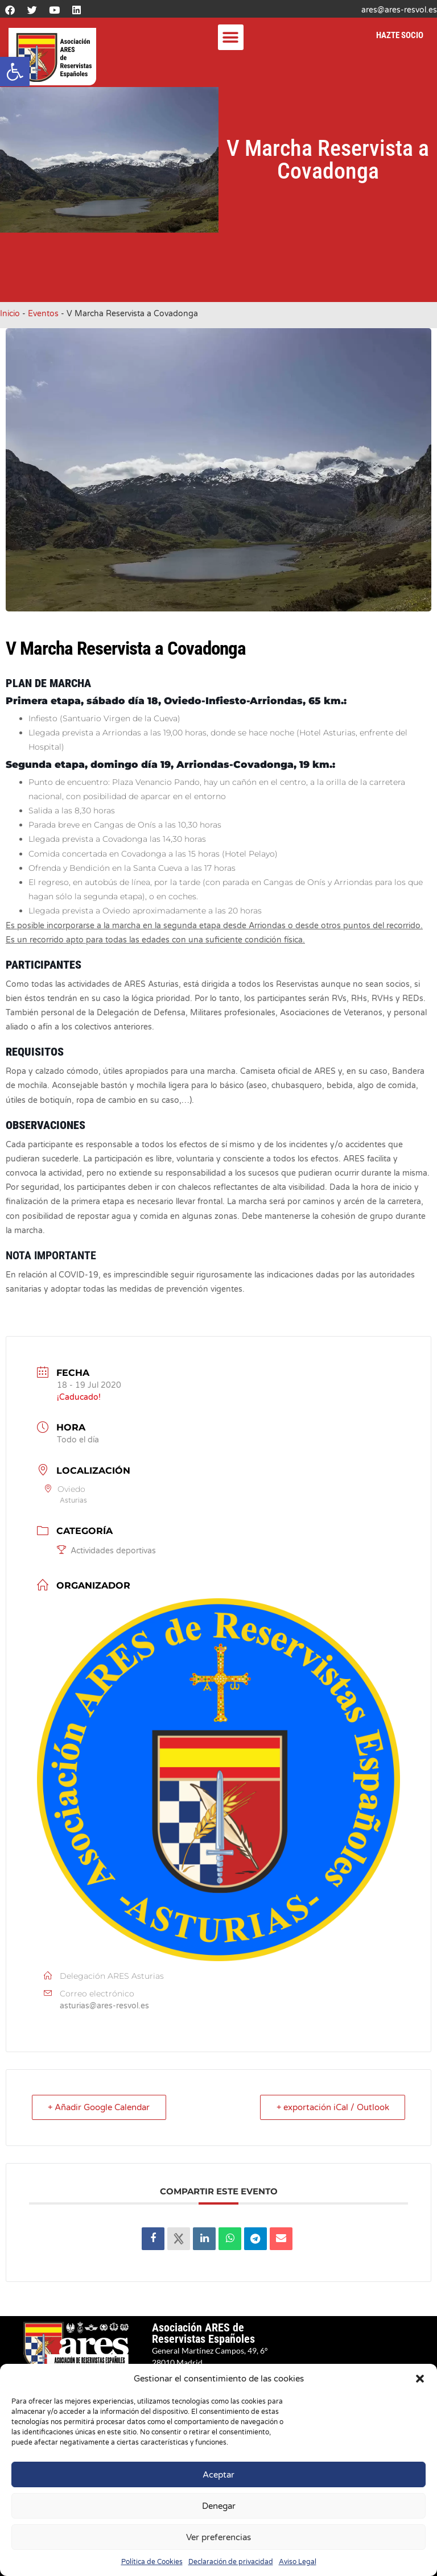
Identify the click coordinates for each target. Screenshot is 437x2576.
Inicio (10, 314)
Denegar (219, 2506)
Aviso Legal (297, 2562)
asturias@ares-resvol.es (104, 2006)
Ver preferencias (218, 2537)
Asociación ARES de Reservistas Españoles (203, 2333)
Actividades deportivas (106, 1551)
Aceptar (218, 2475)
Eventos (43, 314)
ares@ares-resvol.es (399, 10)
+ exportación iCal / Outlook (332, 2107)
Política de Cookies (152, 2562)
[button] (15, 71)
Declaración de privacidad (230, 2562)
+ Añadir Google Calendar (99, 2107)
